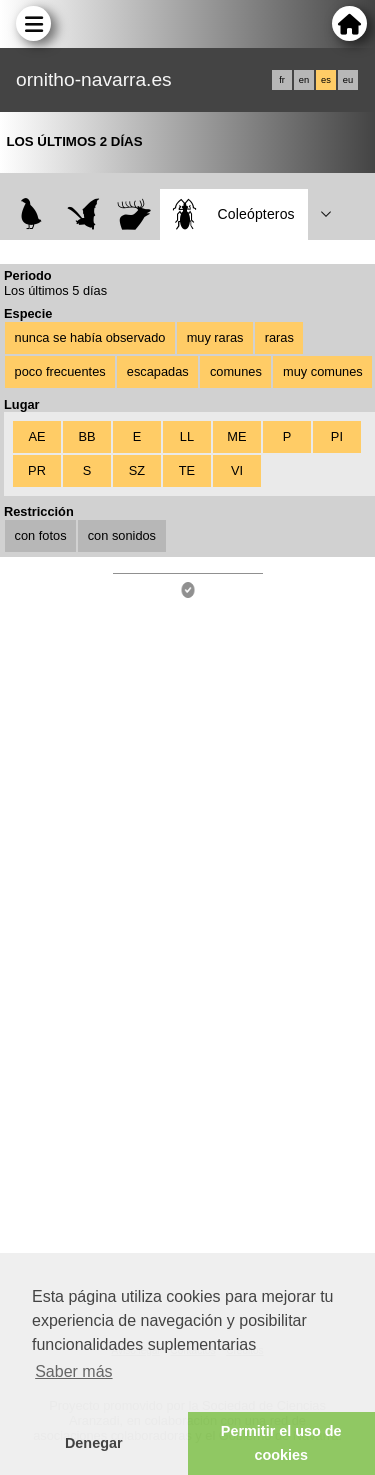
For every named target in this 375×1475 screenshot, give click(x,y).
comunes (236, 371)
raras (279, 337)
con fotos (41, 535)
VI (237, 470)
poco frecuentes (60, 371)
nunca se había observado (90, 337)
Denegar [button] (94, 1443)
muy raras (215, 337)
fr (282, 80)
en (304, 80)
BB (86, 436)
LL (187, 436)
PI (337, 436)
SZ (137, 470)
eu (348, 80)
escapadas (158, 371)
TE (187, 470)
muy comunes (323, 371)
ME (236, 436)
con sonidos (122, 535)
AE (36, 436)
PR (37, 470)
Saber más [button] (73, 1371)
